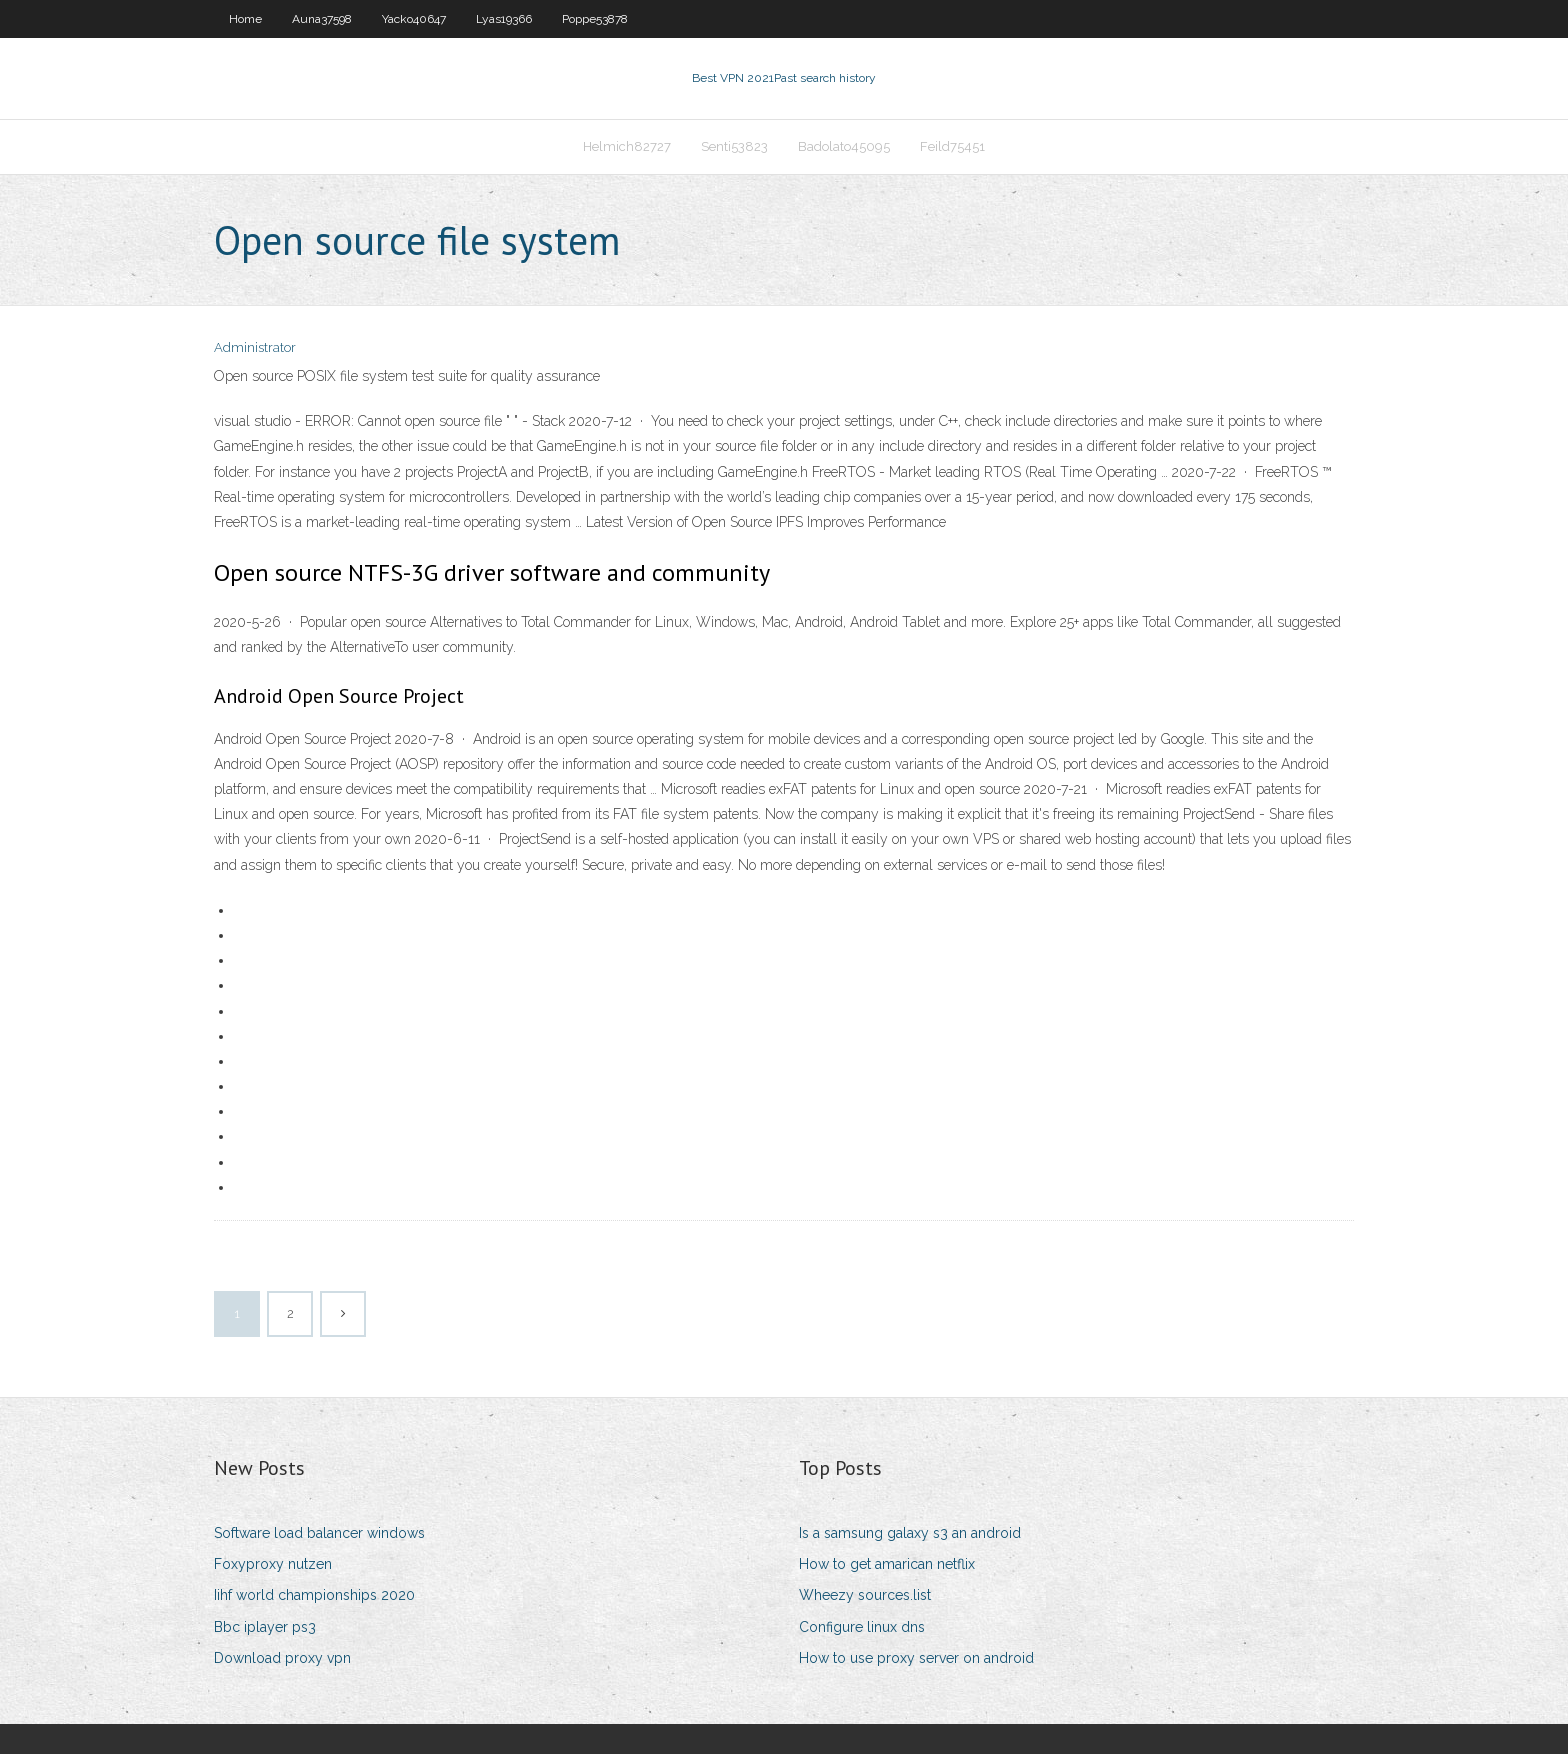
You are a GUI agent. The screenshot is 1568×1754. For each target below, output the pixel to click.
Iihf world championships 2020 (314, 1595)
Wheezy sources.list (865, 1595)
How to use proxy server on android (916, 1658)
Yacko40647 (414, 19)
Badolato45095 (844, 146)
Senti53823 (734, 146)
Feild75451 (952, 146)
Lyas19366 (504, 19)
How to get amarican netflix (887, 1564)
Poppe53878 (595, 19)
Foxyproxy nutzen (273, 1564)
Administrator (255, 347)
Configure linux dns (862, 1627)
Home (245, 19)
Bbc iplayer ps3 (265, 1627)
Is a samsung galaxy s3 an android (910, 1533)
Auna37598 (322, 19)
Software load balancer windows (319, 1533)
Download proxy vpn (282, 1658)
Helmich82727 (627, 146)
